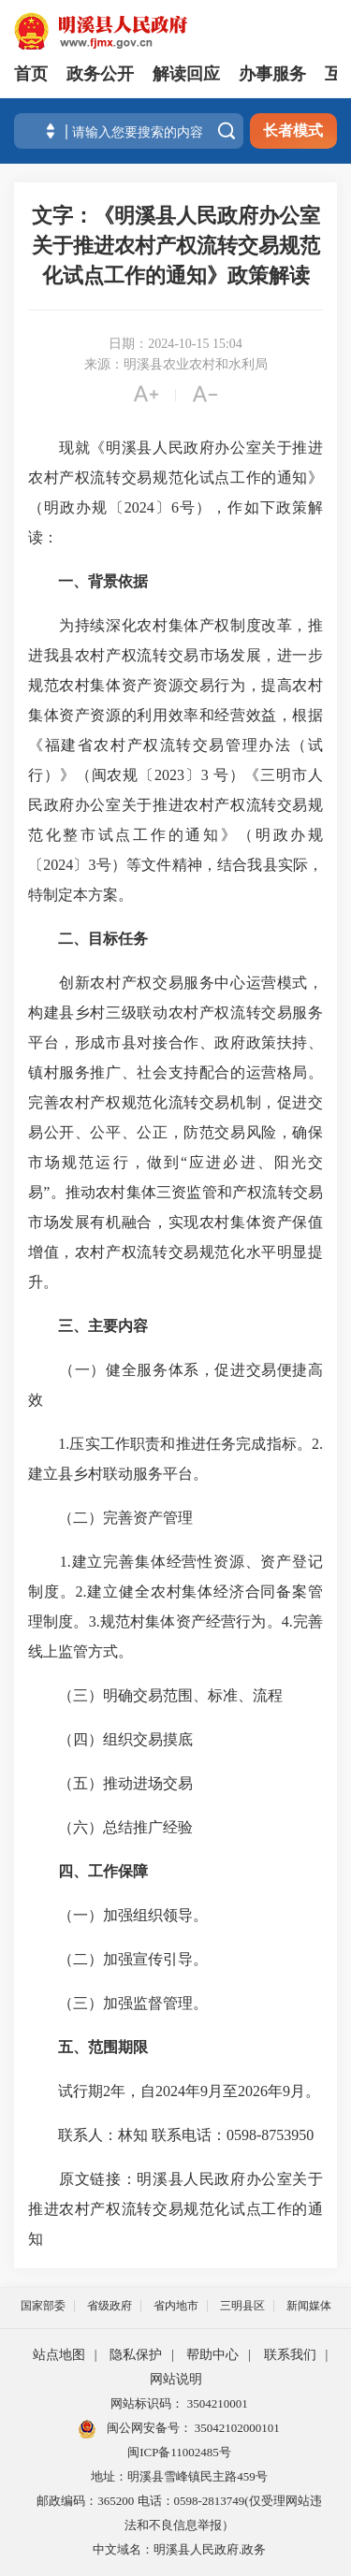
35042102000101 (236, 2428)
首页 (31, 74)
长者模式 (293, 130)
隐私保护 (136, 2355)
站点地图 (59, 2355)
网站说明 (176, 2379)
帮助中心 (212, 2355)
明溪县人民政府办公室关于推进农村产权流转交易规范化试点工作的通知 (175, 2209)
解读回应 (186, 74)
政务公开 (100, 74)
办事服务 (272, 74)
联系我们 (290, 2355)
